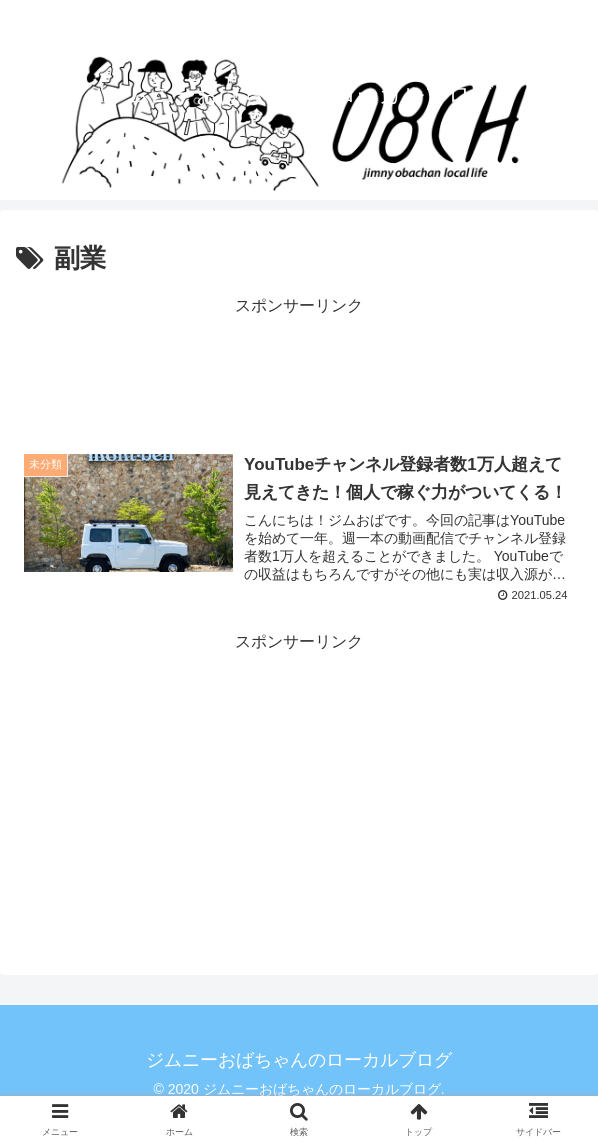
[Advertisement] (299, 371)
